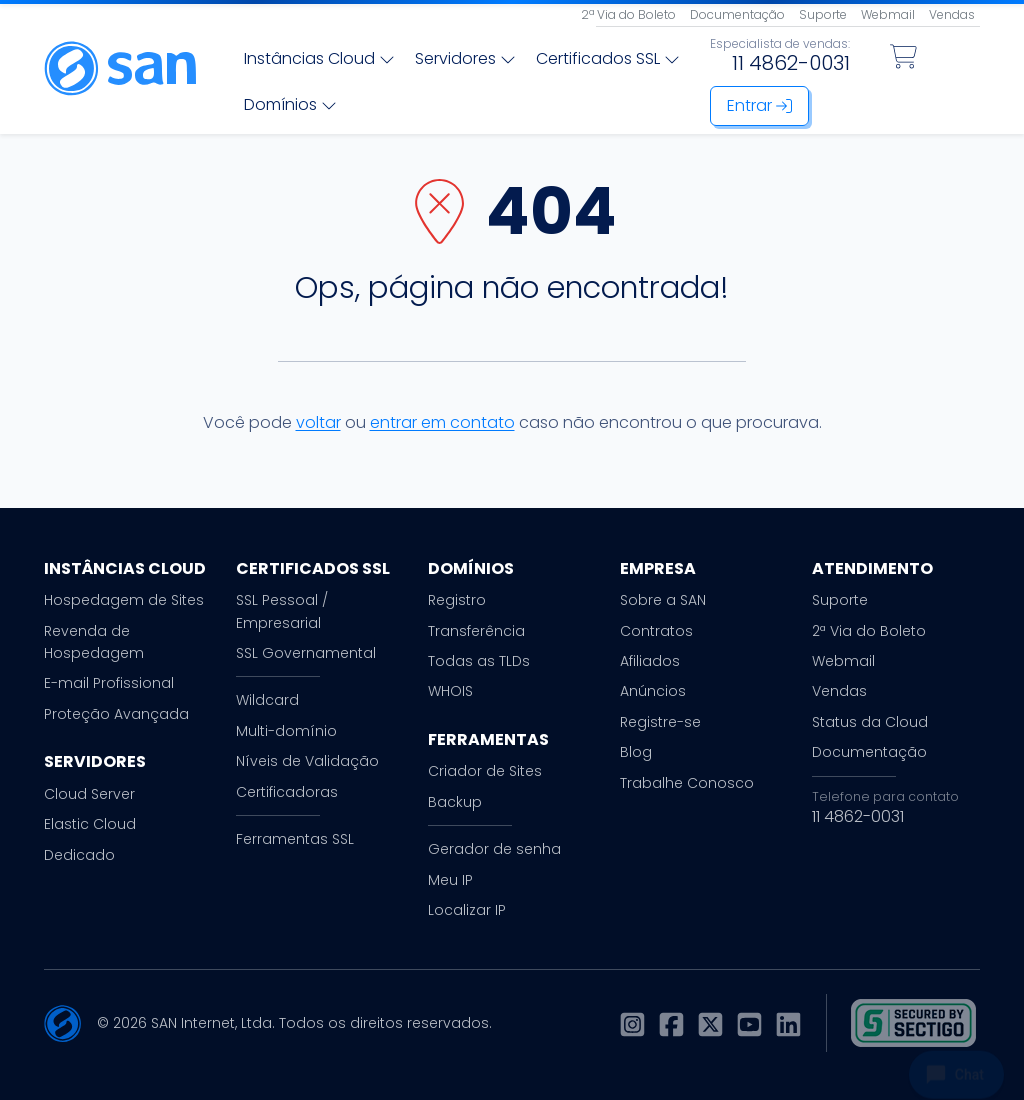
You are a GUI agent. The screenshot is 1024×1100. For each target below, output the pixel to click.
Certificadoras (287, 792)
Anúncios (653, 691)
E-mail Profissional (109, 683)
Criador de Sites (485, 771)
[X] (710, 1023)
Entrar (759, 105)
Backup (455, 802)
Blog (636, 752)
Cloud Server (89, 794)
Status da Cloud (870, 722)
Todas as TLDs (479, 661)
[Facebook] (671, 1023)
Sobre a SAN (663, 600)
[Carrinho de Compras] (903, 56)
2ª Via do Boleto (628, 14)
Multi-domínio (286, 731)
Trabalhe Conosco (687, 783)
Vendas (952, 14)
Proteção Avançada (116, 714)
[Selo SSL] (913, 1023)
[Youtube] (749, 1023)
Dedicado (79, 855)
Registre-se (660, 722)
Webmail (888, 14)
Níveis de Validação (307, 761)
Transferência (476, 631)
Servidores (465, 58)
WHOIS (450, 691)
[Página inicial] (120, 68)
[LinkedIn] (788, 1023)
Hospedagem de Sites (124, 600)
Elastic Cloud (90, 824)
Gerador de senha (494, 849)
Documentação (737, 14)
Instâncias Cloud (319, 58)
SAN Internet (193, 1023)
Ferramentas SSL (295, 839)
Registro (457, 600)
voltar (318, 422)
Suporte (823, 14)
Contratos (656, 631)
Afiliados (650, 661)
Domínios (290, 104)
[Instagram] (632, 1023)
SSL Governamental (306, 653)
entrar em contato (442, 422)
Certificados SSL (608, 58)
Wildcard (267, 700)
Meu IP (450, 880)
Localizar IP (467, 910)
